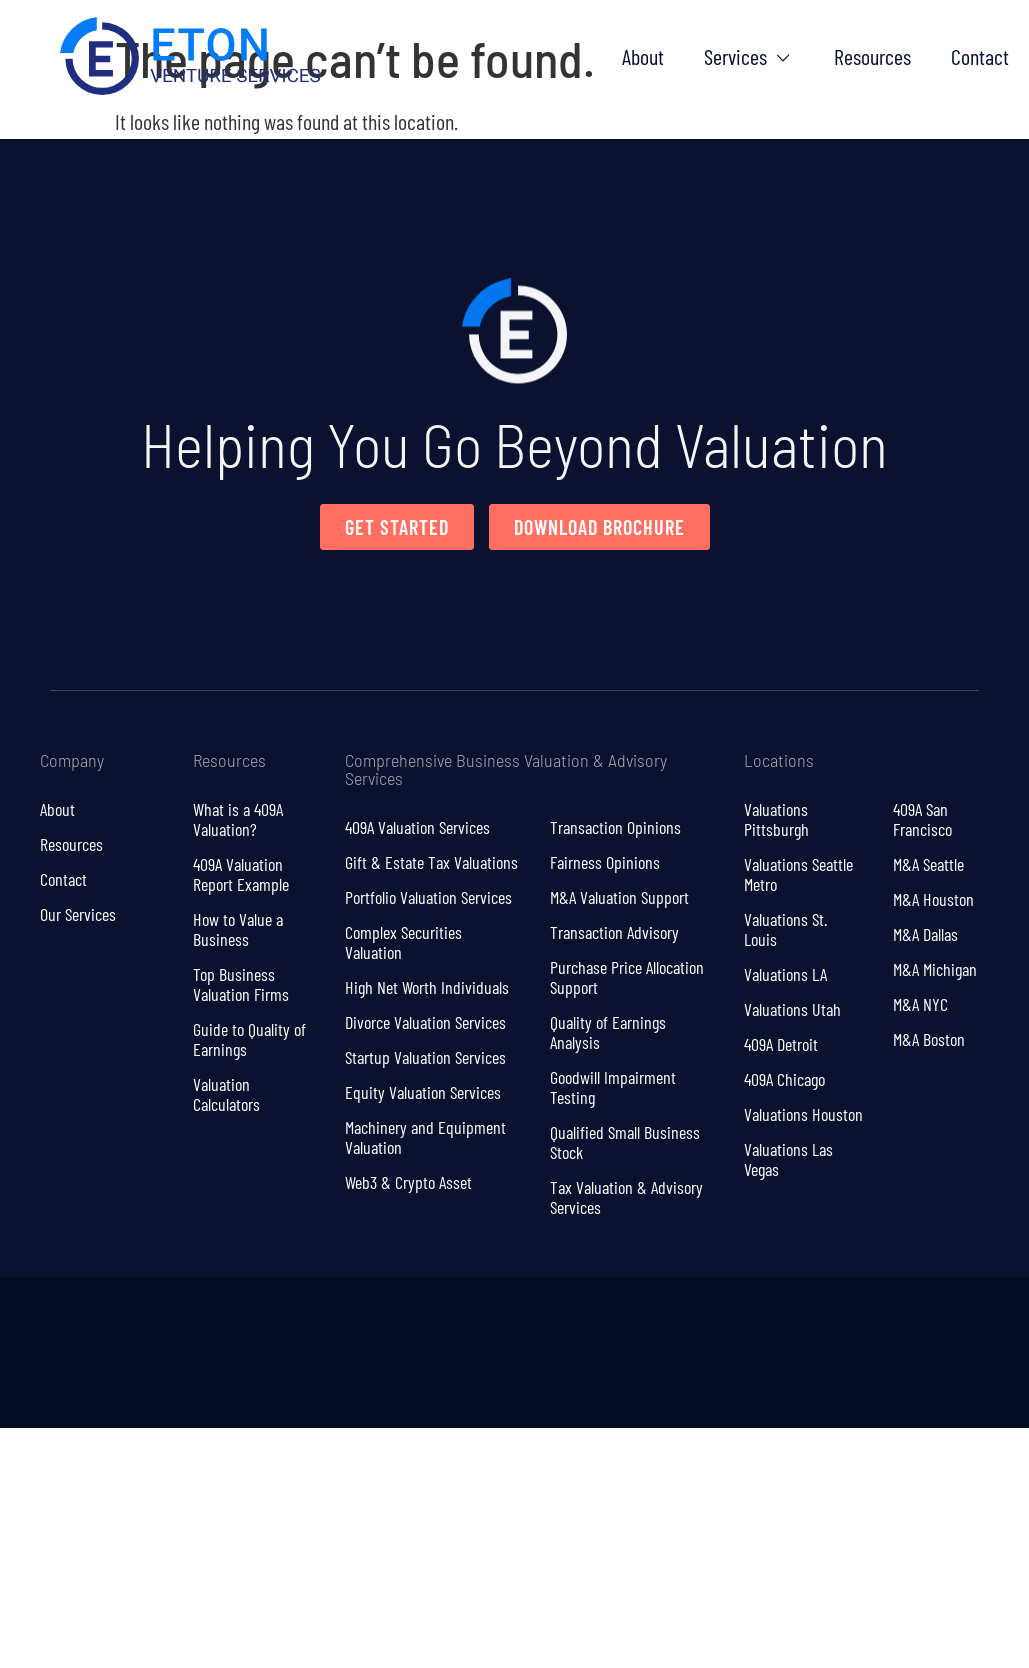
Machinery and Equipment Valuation (425, 1137)
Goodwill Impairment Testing (613, 1087)
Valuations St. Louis (785, 929)
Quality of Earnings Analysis (608, 1032)
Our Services (78, 914)
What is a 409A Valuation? (238, 819)
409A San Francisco (922, 819)
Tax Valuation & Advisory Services (626, 1197)
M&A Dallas (925, 934)
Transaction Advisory (614, 932)
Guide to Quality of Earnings (249, 1039)
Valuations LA (785, 974)
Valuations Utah (792, 1009)
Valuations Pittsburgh (776, 819)
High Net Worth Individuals (427, 987)
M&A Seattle (928, 864)
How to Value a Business (238, 929)
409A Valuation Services (417, 827)
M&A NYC (920, 1004)
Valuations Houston (803, 1114)
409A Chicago (784, 1079)
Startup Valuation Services (425, 1057)
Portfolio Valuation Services (428, 897)
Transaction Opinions (615, 827)
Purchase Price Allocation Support (627, 977)
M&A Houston (933, 899)
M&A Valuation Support (619, 897)
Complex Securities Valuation (403, 942)
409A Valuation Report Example (241, 874)
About (57, 809)
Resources (71, 844)
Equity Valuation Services (423, 1092)
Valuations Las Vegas (788, 1159)
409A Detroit (781, 1044)
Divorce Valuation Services (425, 1022)
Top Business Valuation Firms (241, 984)
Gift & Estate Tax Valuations (431, 862)
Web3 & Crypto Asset (408, 1182)
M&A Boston (929, 1039)
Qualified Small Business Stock (625, 1142)
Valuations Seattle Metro (798, 874)
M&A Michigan (935, 969)
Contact (63, 879)
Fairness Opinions (605, 862)
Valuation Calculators (226, 1094)
